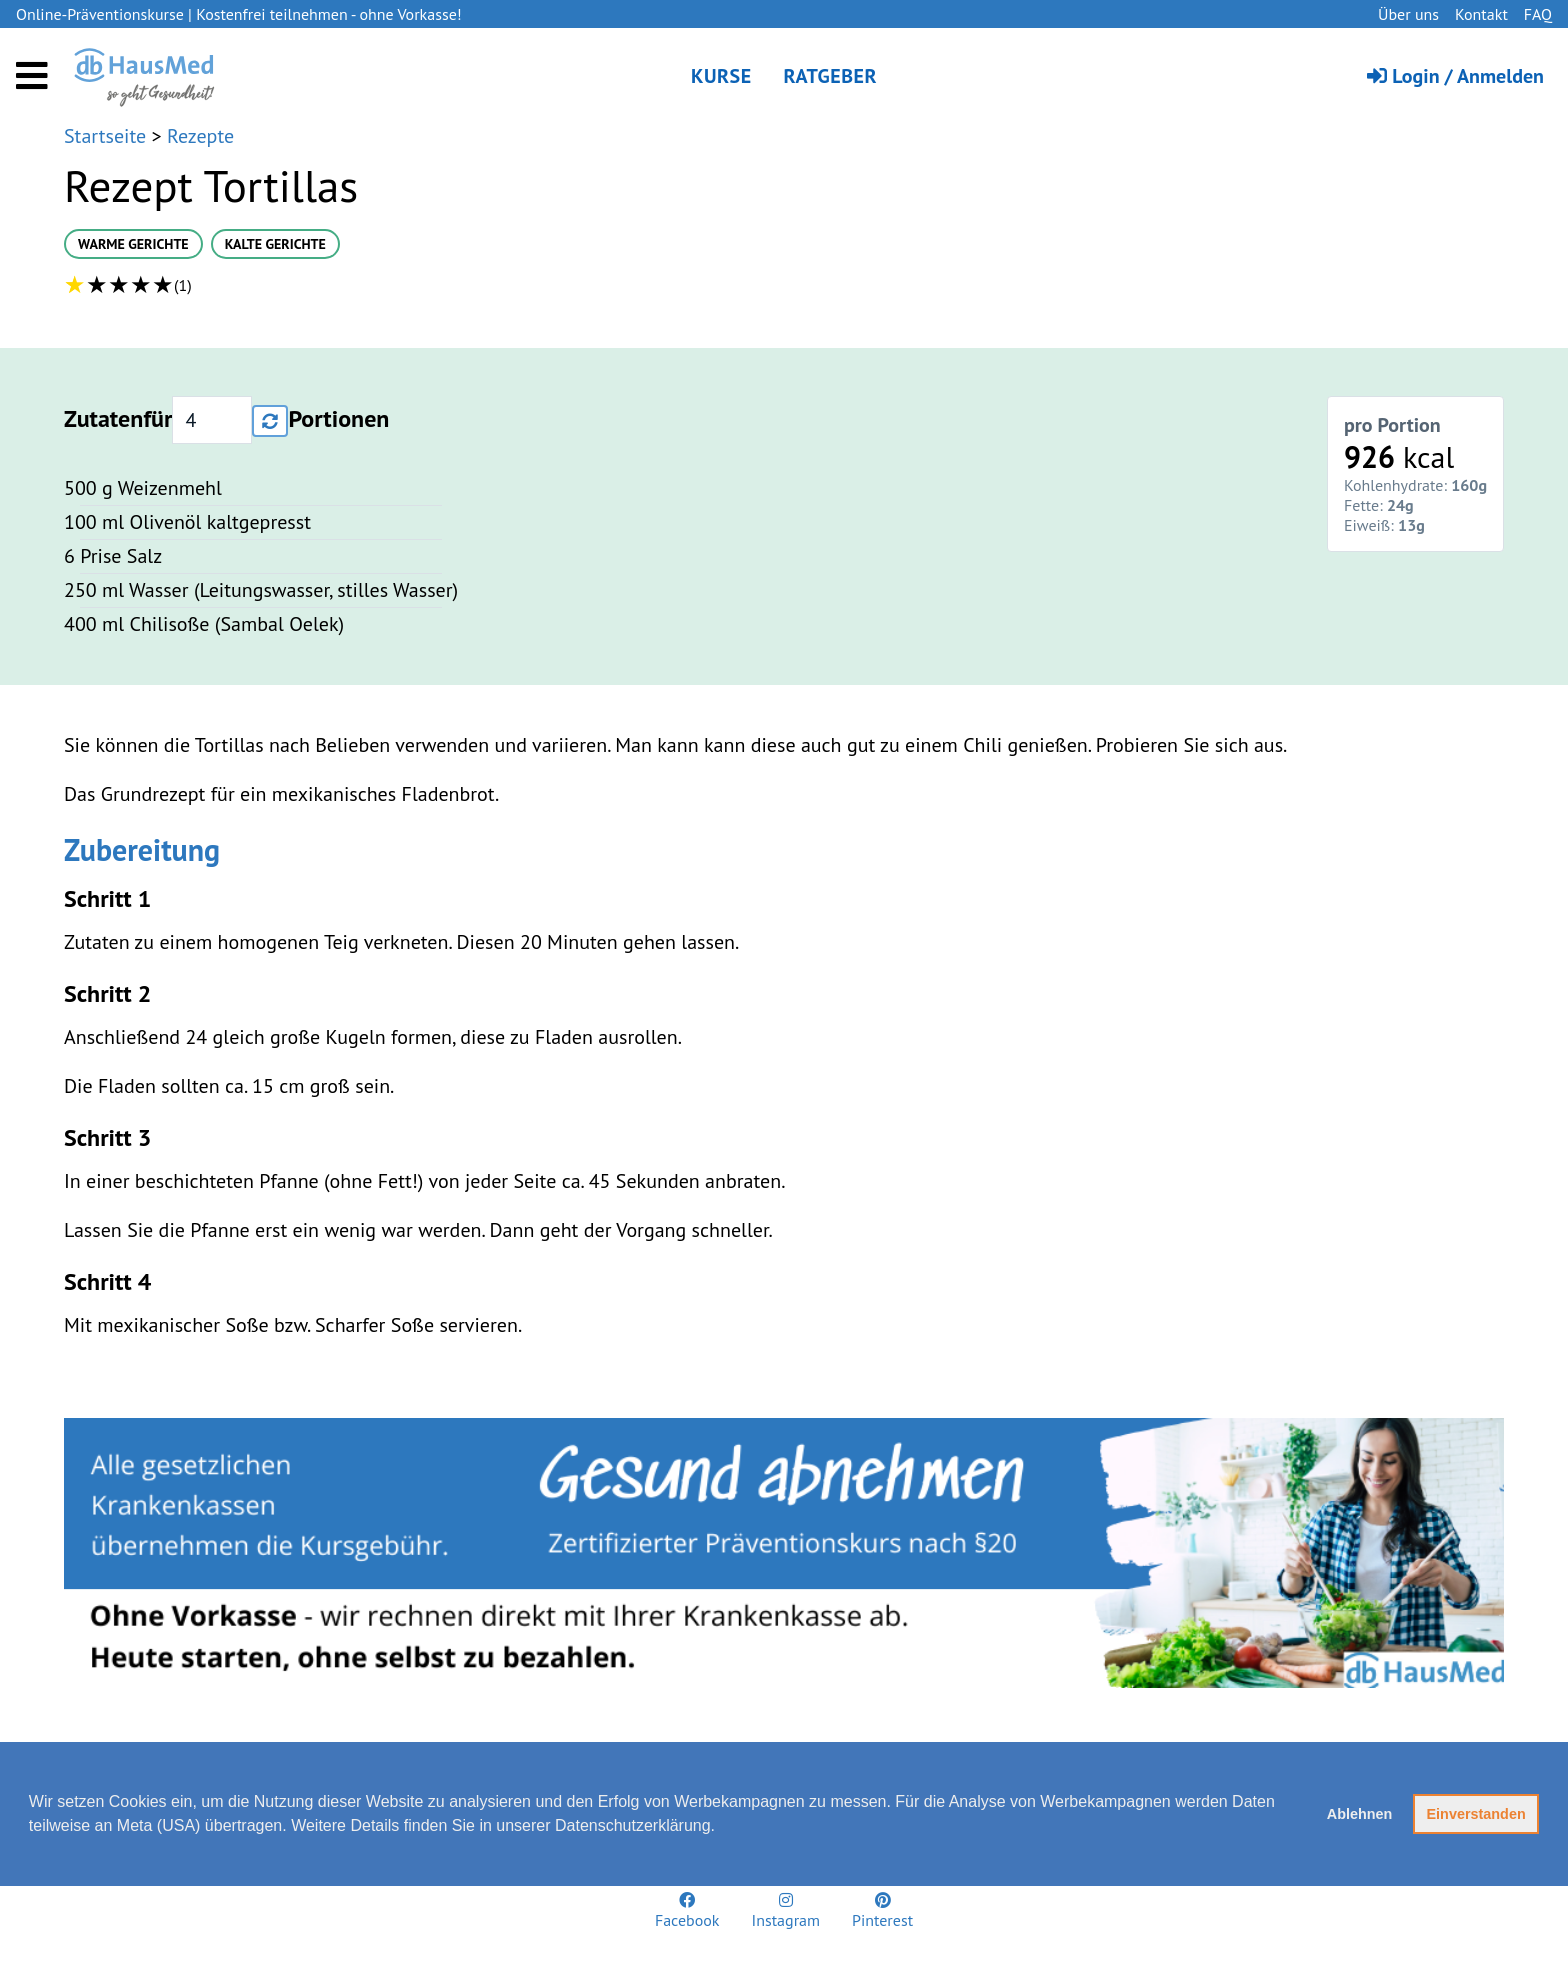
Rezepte (200, 136)
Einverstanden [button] (1476, 1814)
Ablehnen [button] (1360, 1814)
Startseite (108, 136)
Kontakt (1481, 14)
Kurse (721, 76)
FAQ (1538, 14)
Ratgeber (830, 76)
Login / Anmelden (1455, 76)
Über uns (1408, 14)
